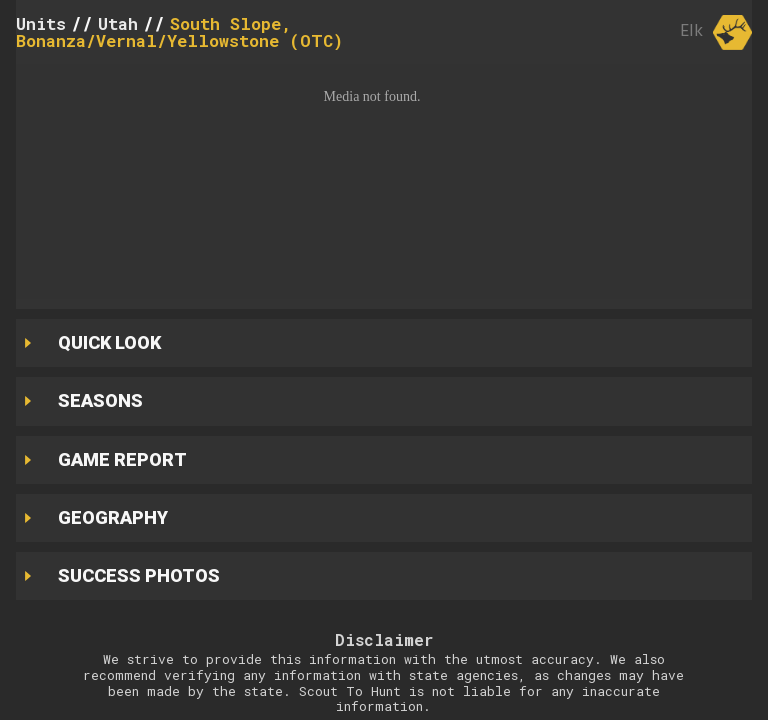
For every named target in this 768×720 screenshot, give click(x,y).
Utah (118, 23)
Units (41, 23)
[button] (384, 181)
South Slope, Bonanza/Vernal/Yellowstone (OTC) (179, 32)
